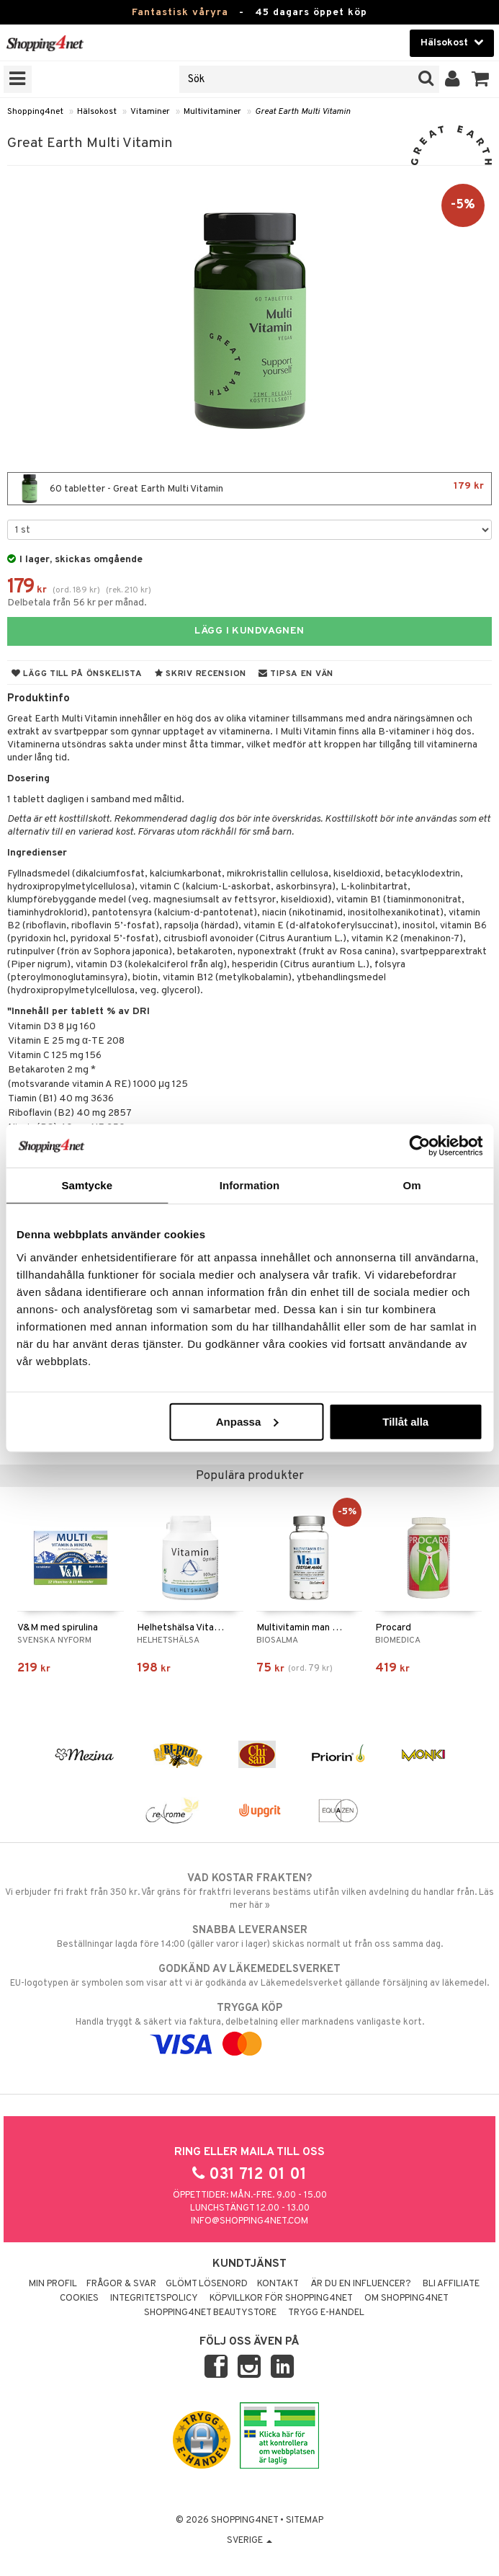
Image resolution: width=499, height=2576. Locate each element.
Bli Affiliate (451, 2284)
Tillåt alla (405, 1421)
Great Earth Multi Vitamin (303, 111)
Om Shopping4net (406, 2298)
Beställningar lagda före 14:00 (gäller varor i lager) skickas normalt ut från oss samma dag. (249, 1936)
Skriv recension (200, 674)
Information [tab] (250, 1185)
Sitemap (304, 2520)
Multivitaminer (212, 111)
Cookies (79, 2298)
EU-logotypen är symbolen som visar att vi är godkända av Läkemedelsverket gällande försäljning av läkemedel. (249, 1975)
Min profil (53, 2284)
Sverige (249, 2540)
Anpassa (247, 1421)
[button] (480, 79)
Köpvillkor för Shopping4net (281, 2298)
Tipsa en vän (296, 674)
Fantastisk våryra (180, 12)
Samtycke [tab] (86, 1185)
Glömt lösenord (207, 2284)
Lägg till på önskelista (77, 674)
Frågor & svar (121, 2284)
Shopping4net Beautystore (210, 2313)
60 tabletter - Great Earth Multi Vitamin (249, 488)
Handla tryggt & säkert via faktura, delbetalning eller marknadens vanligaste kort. (249, 2026)
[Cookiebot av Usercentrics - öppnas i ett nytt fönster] (419, 1146)
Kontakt (278, 2284)
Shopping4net (35, 111)
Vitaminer (150, 111)
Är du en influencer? (360, 2284)
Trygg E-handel (326, 2313)
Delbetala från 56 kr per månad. (77, 603)
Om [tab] (412, 1185)
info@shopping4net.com (249, 2221)
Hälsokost (97, 111)
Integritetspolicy (154, 2298)
